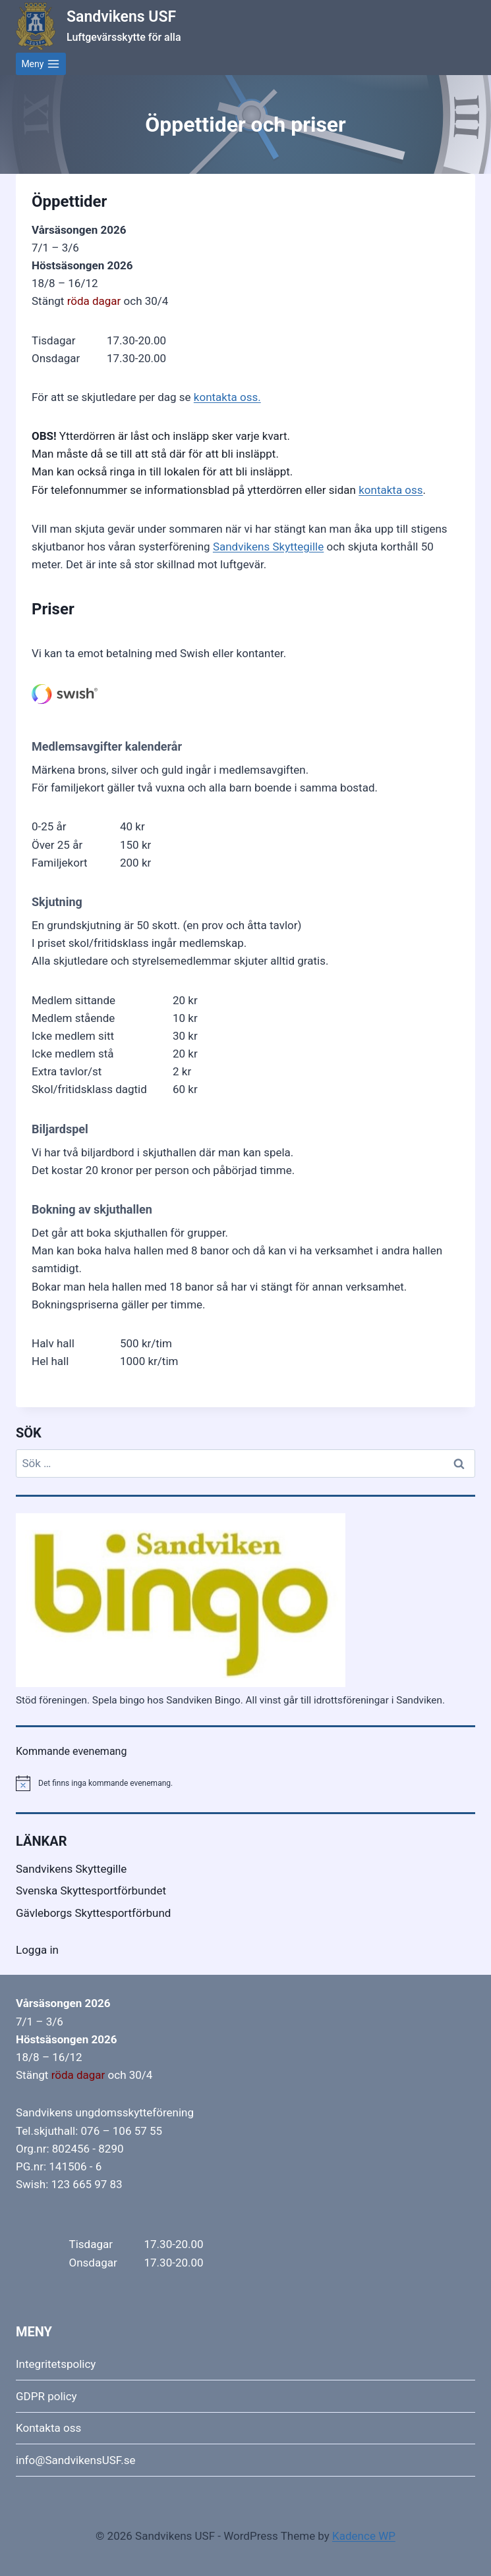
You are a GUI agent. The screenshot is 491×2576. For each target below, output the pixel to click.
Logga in (37, 1949)
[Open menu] (41, 64)
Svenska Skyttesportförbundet (91, 1890)
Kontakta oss (48, 2427)
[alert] (245, 1783)
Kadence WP (363, 2535)
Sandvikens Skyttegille (268, 546)
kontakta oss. (227, 397)
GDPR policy (46, 2396)
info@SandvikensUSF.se (76, 2460)
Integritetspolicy (56, 2364)
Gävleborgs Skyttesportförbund (93, 1912)
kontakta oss (390, 489)
